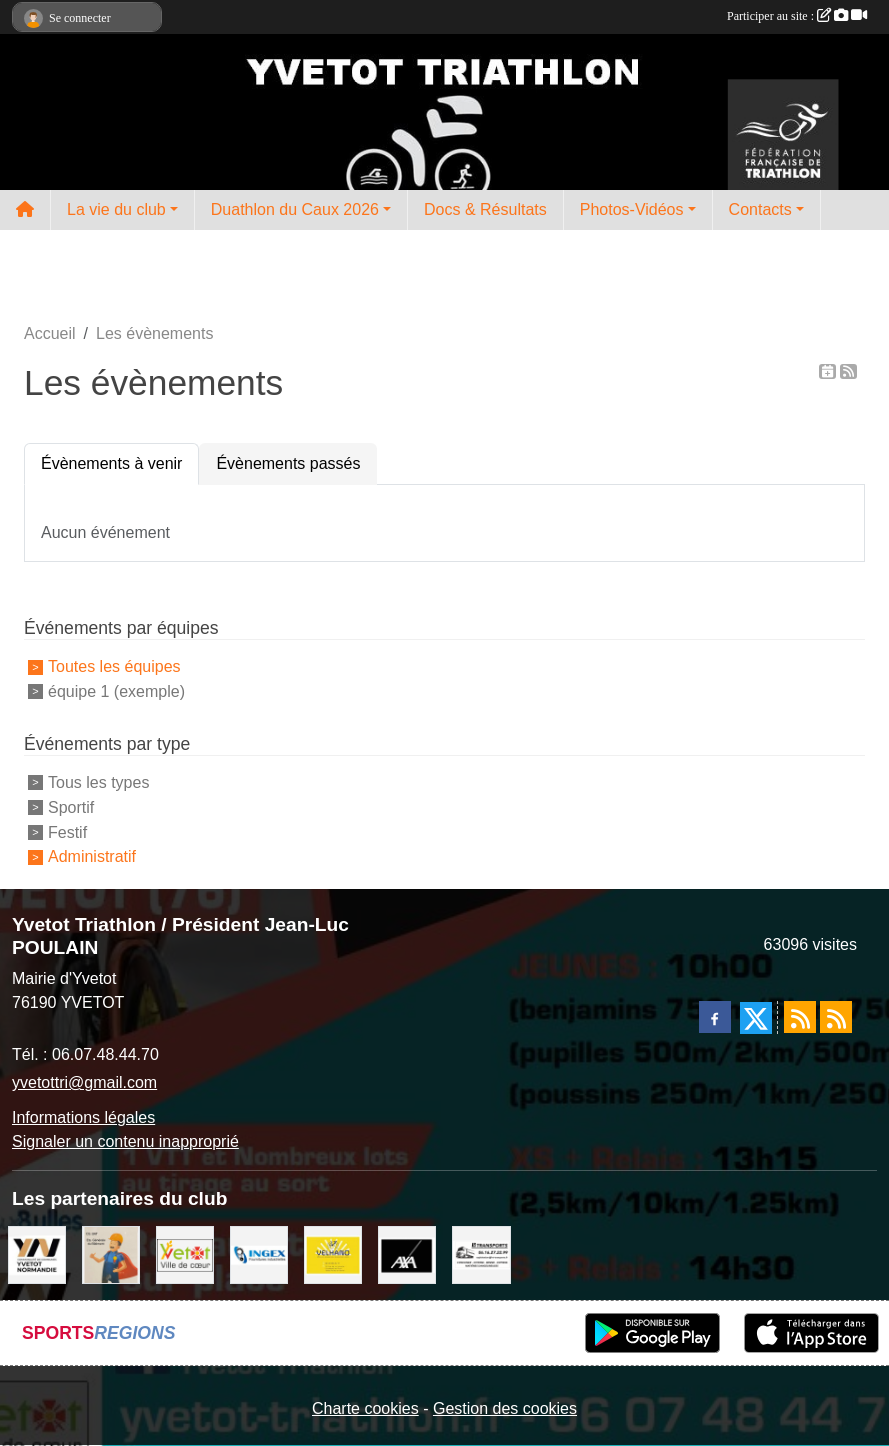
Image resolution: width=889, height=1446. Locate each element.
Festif (67, 831)
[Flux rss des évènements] (836, 1017)
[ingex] (259, 1254)
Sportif (71, 807)
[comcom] (37, 1254)
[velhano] (333, 1254)
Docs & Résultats (485, 209)
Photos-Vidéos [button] (632, 209)
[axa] (407, 1254)
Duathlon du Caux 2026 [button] (295, 209)
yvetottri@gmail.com (84, 1082)
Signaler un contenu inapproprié (125, 1141)
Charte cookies (365, 1408)
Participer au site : (797, 16)
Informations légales (83, 1117)
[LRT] (481, 1254)
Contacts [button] (760, 209)
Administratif (92, 856)
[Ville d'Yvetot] (185, 1254)
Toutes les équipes (114, 666)
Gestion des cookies (505, 1408)
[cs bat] (111, 1254)
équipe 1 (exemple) (116, 691)
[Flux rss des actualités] (800, 1017)
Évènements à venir (111, 463)
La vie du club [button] (116, 209)
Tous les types (98, 782)
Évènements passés (288, 463)
